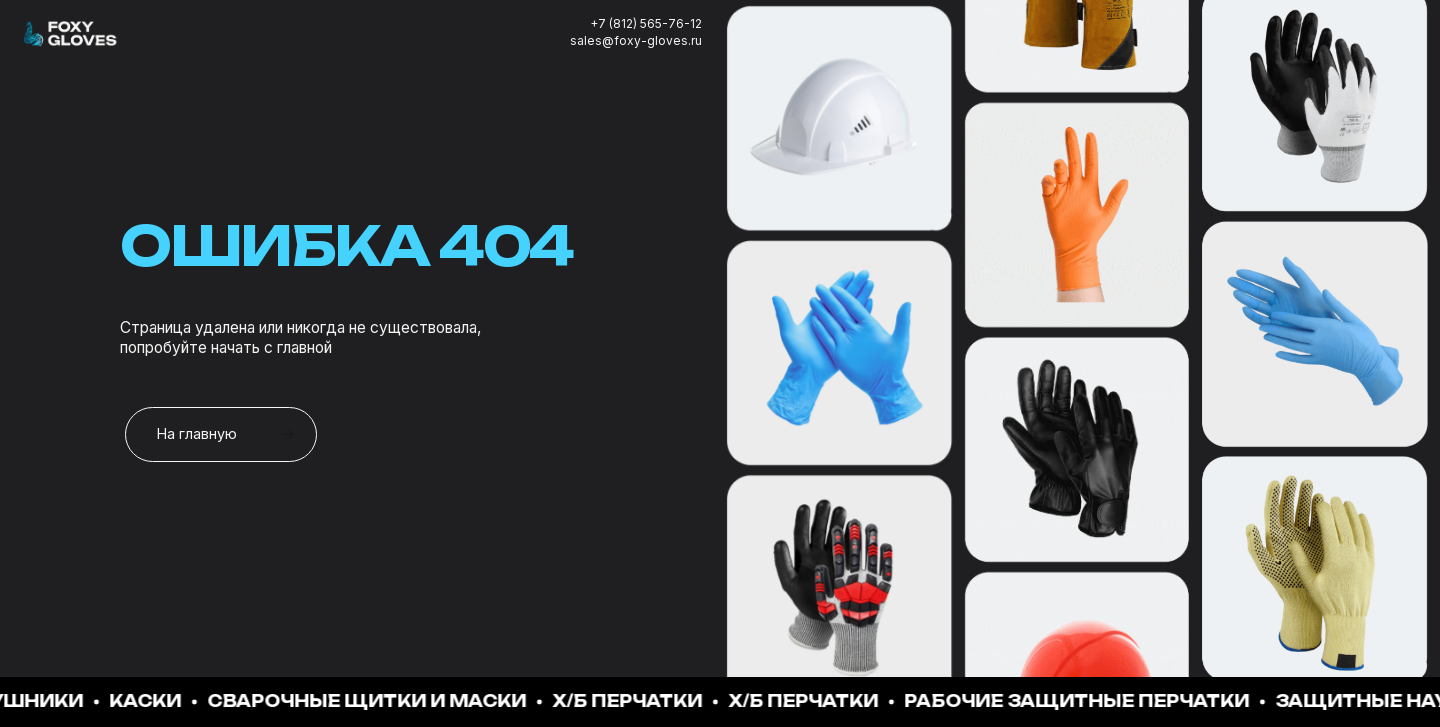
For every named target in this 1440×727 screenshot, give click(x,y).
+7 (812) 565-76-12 (646, 23)
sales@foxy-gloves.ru (636, 40)
